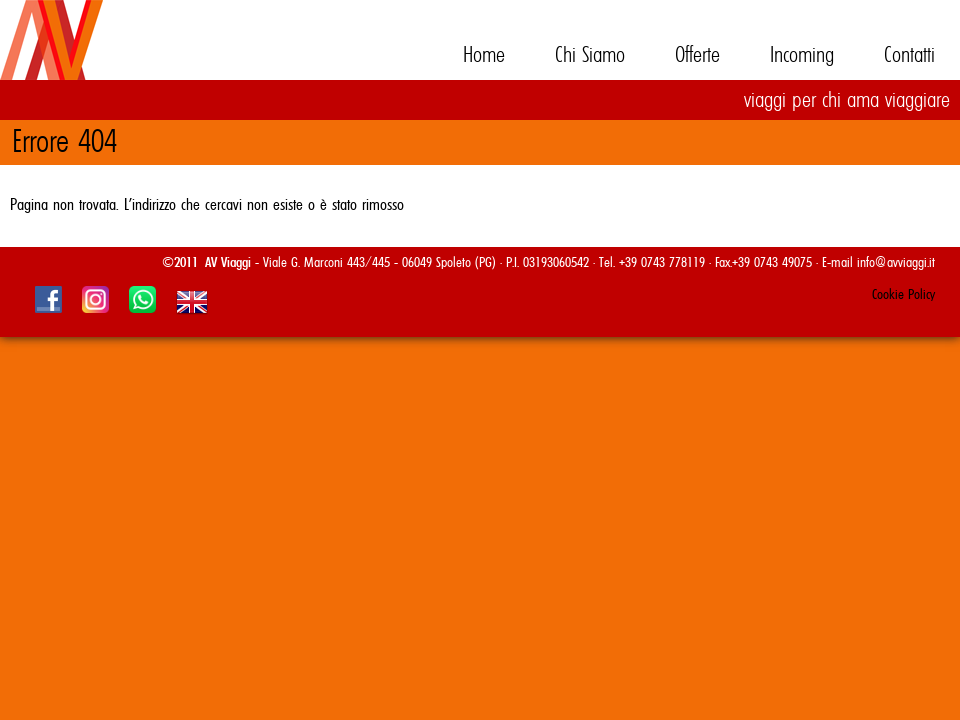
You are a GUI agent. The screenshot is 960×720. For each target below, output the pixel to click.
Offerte (697, 55)
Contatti (909, 55)
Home (484, 55)
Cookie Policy (903, 295)
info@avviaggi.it (896, 263)
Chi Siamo (590, 55)
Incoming (802, 55)
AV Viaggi (100, 60)
